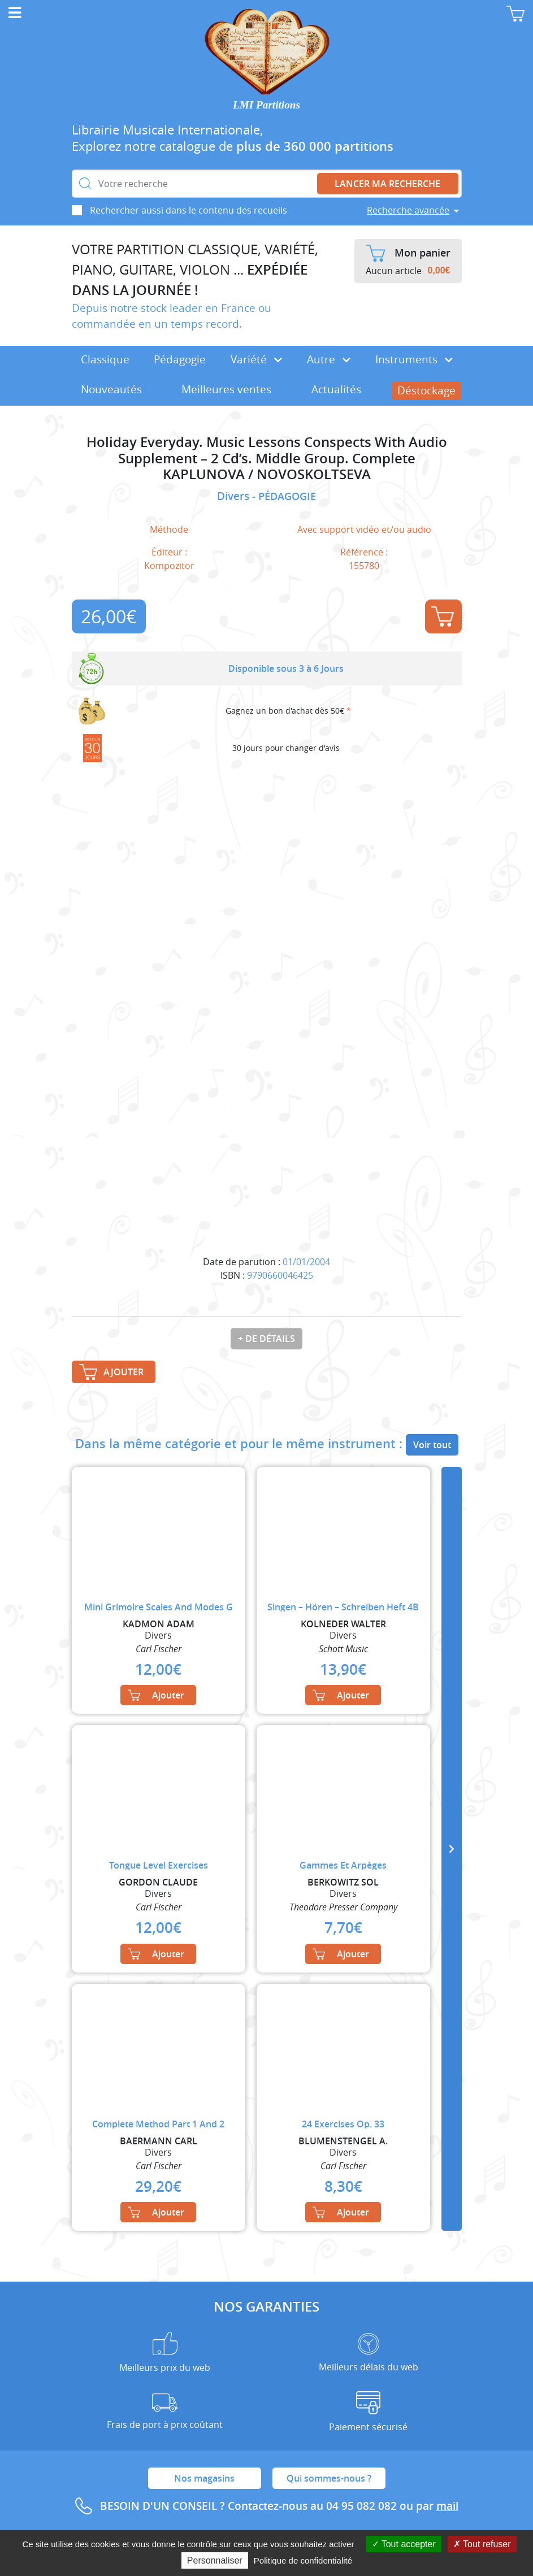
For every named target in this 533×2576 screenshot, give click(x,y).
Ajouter (442, 616)
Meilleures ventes (226, 389)
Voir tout (432, 1445)
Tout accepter (404, 2544)
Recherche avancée (408, 210)
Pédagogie (180, 359)
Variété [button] (256, 359)
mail (447, 2506)
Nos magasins (204, 2478)
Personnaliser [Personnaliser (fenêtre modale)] (214, 2560)
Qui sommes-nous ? (329, 2478)
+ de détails (266, 1338)
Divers (234, 496)
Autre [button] (328, 359)
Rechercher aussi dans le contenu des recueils (188, 210)
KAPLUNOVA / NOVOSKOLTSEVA (267, 474)
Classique (105, 359)
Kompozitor (169, 565)
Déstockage (426, 390)
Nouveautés (111, 389)
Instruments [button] (414, 359)
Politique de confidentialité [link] (303, 2560)
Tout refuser (482, 2544)
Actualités (336, 389)
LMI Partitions (266, 105)
